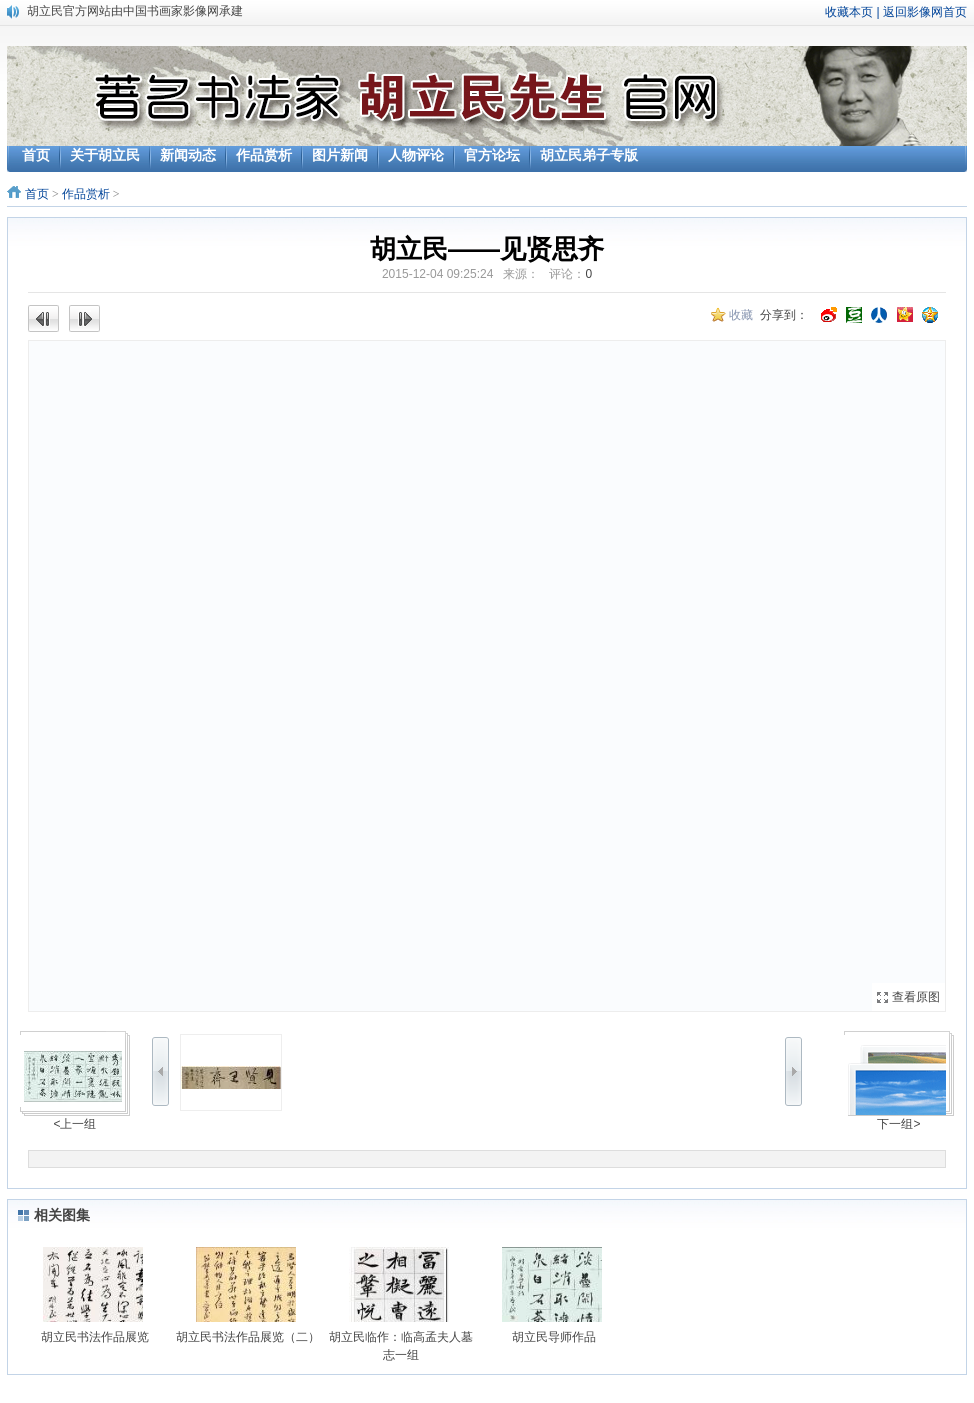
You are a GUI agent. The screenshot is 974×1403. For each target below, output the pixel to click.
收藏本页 (849, 12)
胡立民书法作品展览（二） (248, 1337)
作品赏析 (86, 194)
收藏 (741, 315)
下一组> (898, 1124)
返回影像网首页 (925, 12)
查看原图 (916, 997)
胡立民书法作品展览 (95, 1337)
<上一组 (74, 1124)
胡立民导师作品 (554, 1337)
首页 (37, 194)
